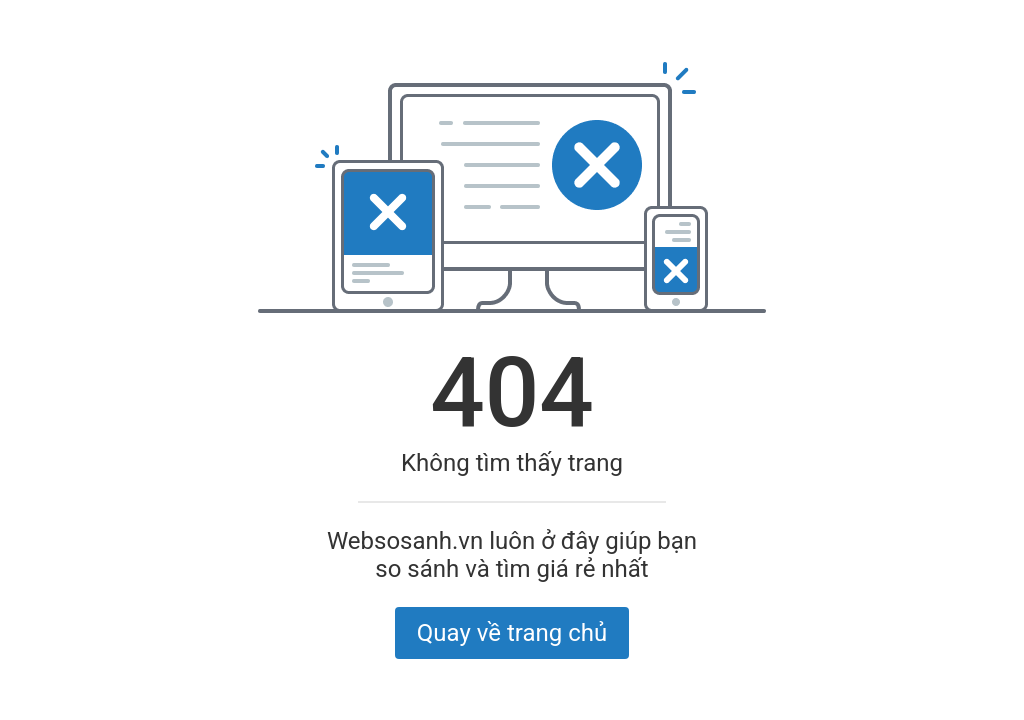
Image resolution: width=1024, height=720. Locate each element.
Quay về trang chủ (512, 633)
